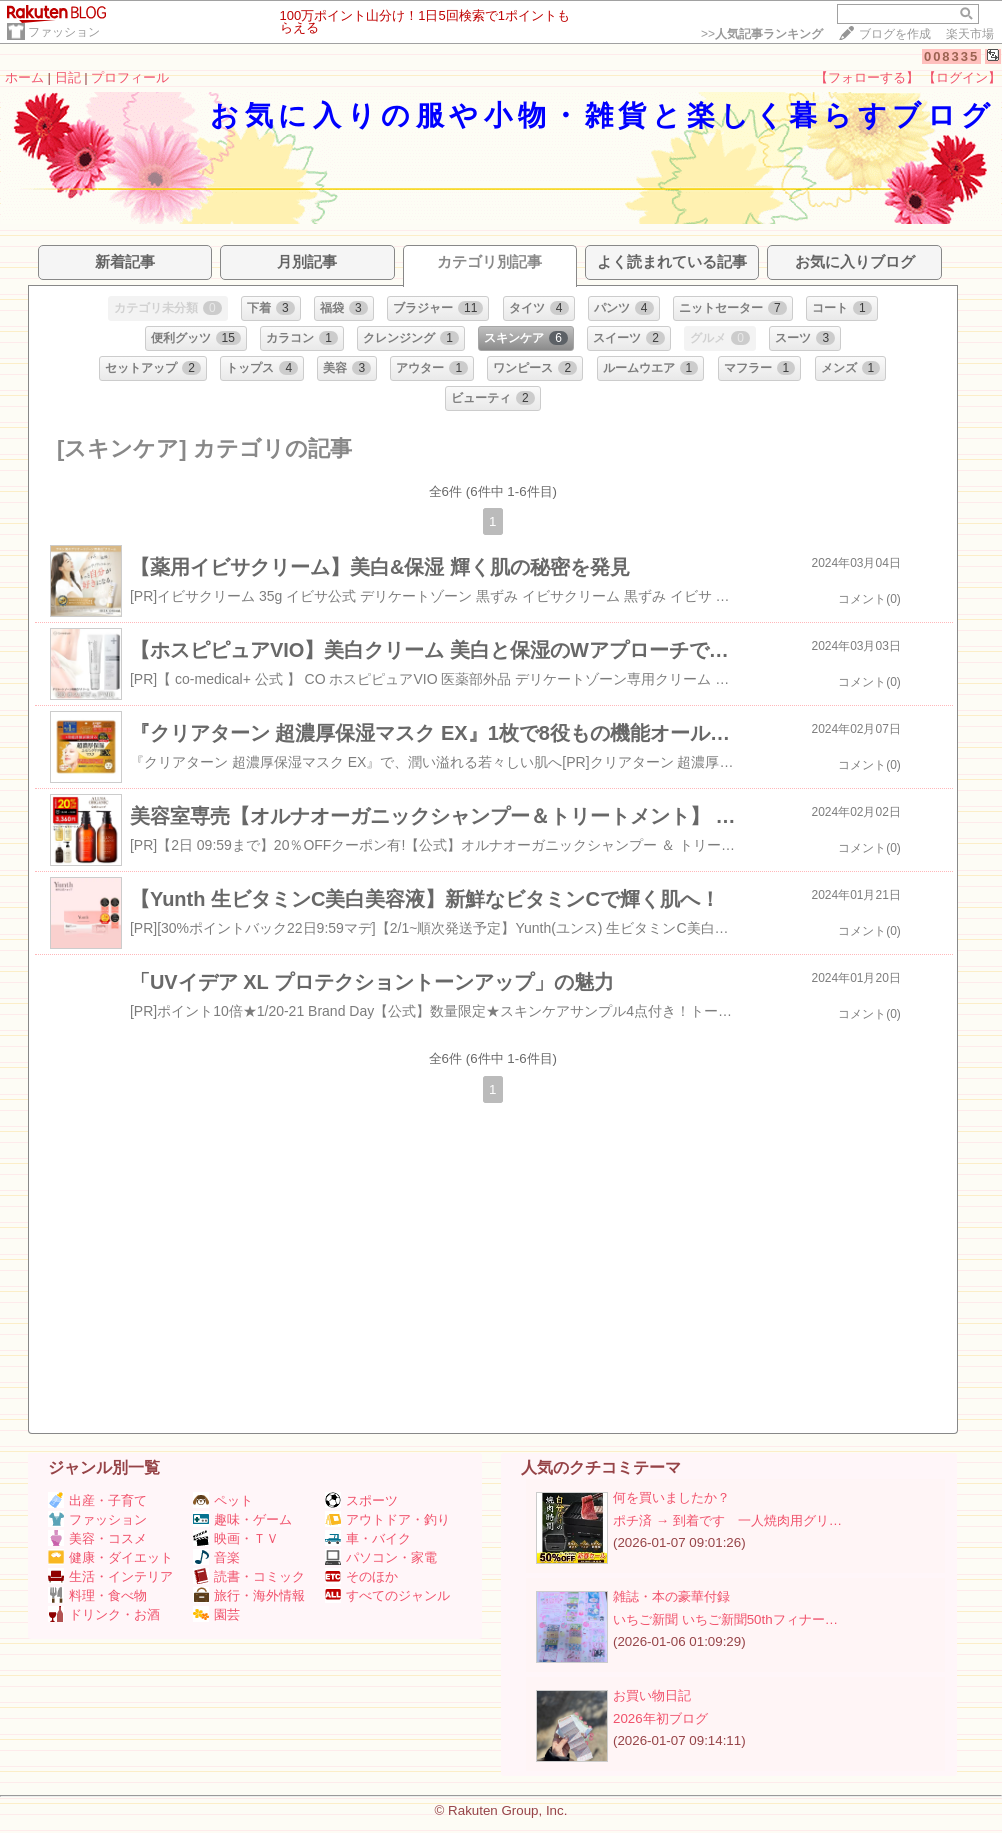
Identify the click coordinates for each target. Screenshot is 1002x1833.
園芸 (216, 1614)
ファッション (64, 32)
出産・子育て (97, 1500)
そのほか (361, 1576)
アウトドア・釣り (387, 1519)
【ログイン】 (962, 77)
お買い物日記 (652, 1695)
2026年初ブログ (660, 1718)
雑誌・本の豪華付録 (671, 1596)
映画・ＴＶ (236, 1538)
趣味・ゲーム (242, 1519)
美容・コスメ (97, 1538)
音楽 (216, 1557)
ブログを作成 (895, 34)
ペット (223, 1500)
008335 (951, 56)
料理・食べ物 (97, 1595)
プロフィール (130, 77)
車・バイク (368, 1538)
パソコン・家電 (381, 1557)
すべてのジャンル (387, 1595)
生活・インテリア (110, 1576)
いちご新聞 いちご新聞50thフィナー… (725, 1619)
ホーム (24, 77)
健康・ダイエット (110, 1557)
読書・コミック (249, 1576)
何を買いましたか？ (671, 1497)
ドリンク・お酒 (104, 1614)
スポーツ (361, 1500)
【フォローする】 (867, 77)
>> (762, 34)
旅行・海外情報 (249, 1595)
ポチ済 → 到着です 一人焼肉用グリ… (727, 1520)
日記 (68, 77)
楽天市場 (970, 34)
